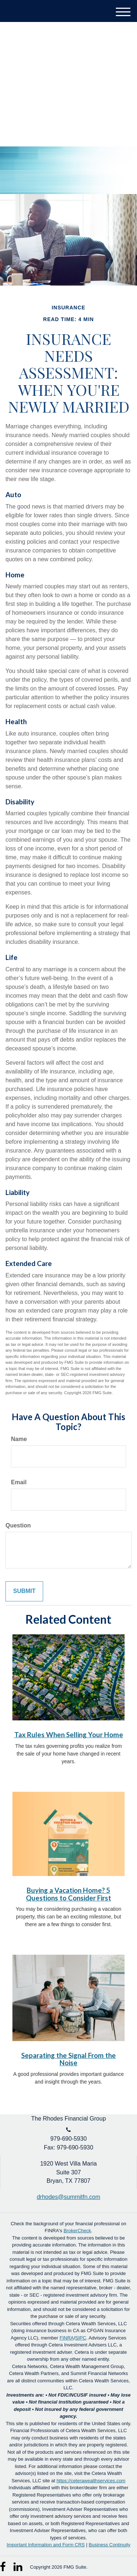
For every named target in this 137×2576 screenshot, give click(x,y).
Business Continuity (109, 2544)
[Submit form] (24, 1591)
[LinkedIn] (18, 2565)
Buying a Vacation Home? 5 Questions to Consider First (68, 1894)
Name (19, 1439)
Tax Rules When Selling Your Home (68, 1735)
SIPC (80, 2338)
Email (19, 1482)
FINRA (67, 2338)
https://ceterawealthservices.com (91, 2480)
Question (18, 1525)
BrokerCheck (77, 2230)
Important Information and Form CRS (46, 2544)
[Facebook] (5, 2565)
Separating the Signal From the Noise (68, 2059)
